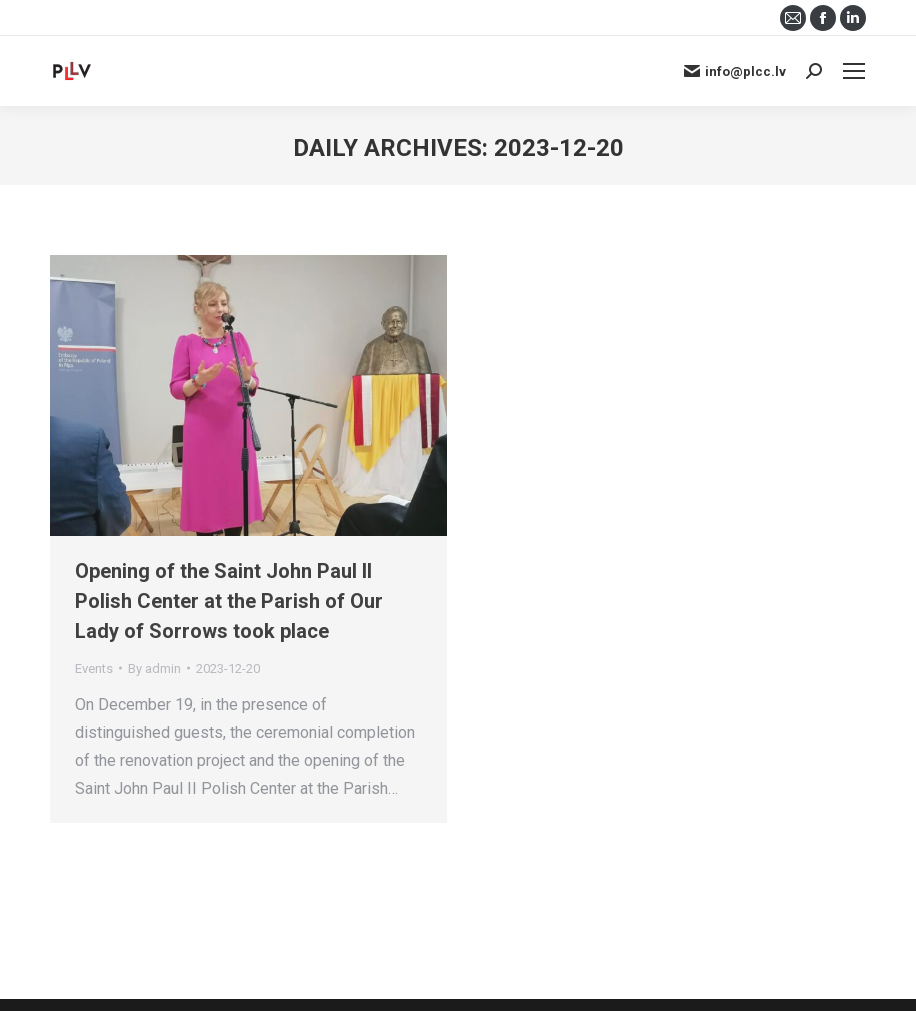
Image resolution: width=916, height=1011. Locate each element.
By (154, 668)
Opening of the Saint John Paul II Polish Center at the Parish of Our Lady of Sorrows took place (229, 601)
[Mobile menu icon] (854, 71)
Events (94, 668)
